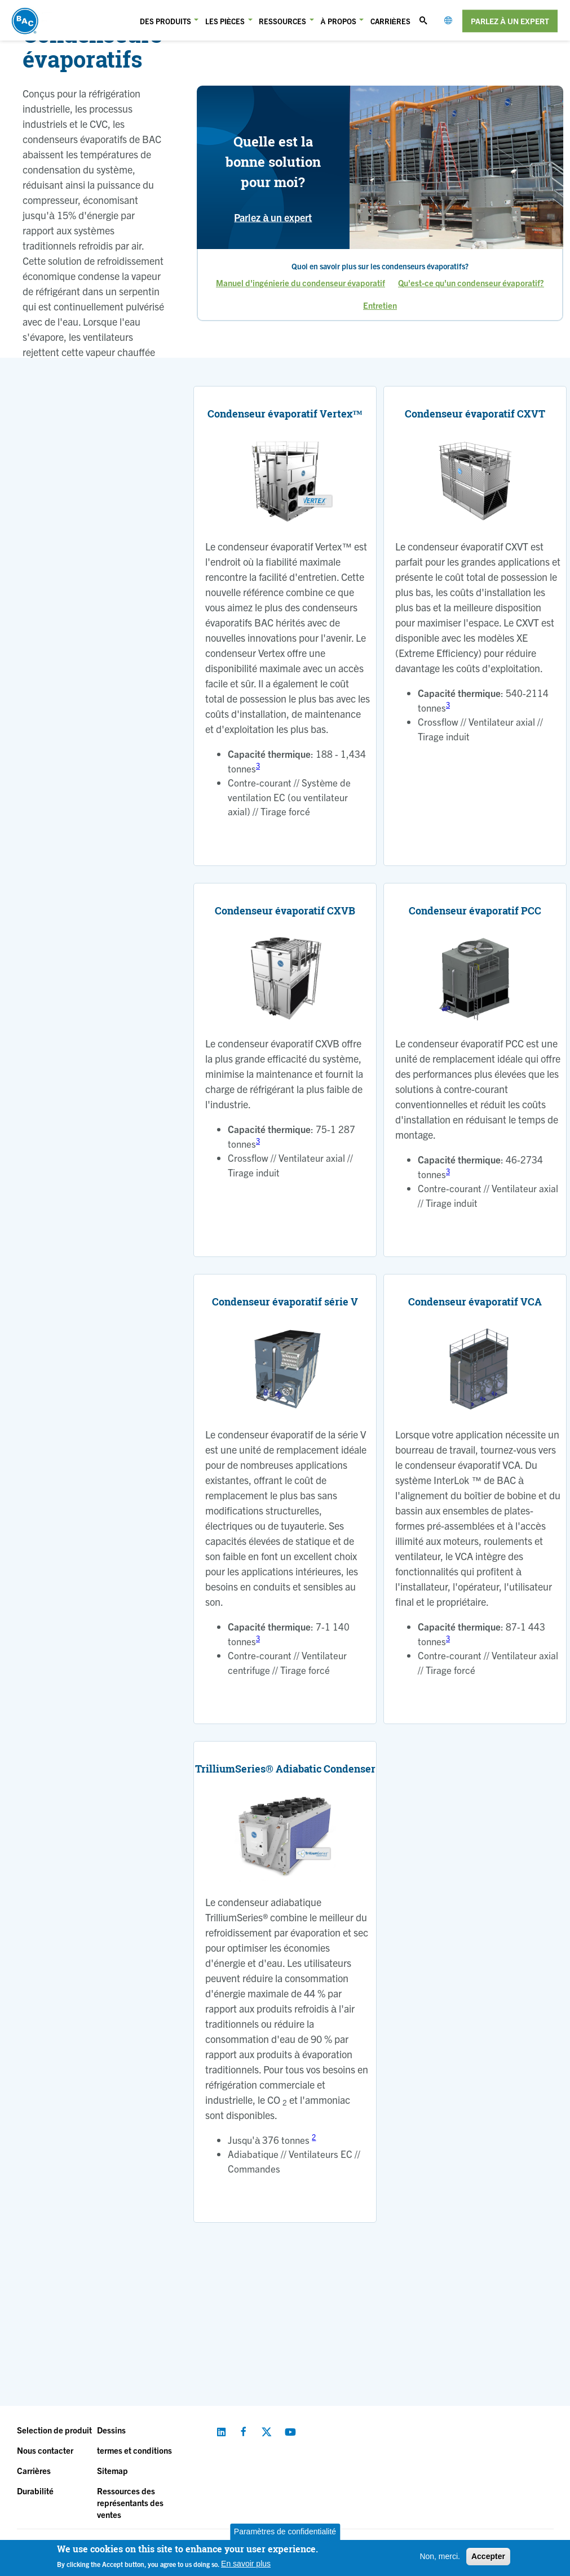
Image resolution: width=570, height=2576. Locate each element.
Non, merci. (439, 2556)
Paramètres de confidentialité (285, 2531)
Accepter (488, 2556)
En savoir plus (246, 2563)
